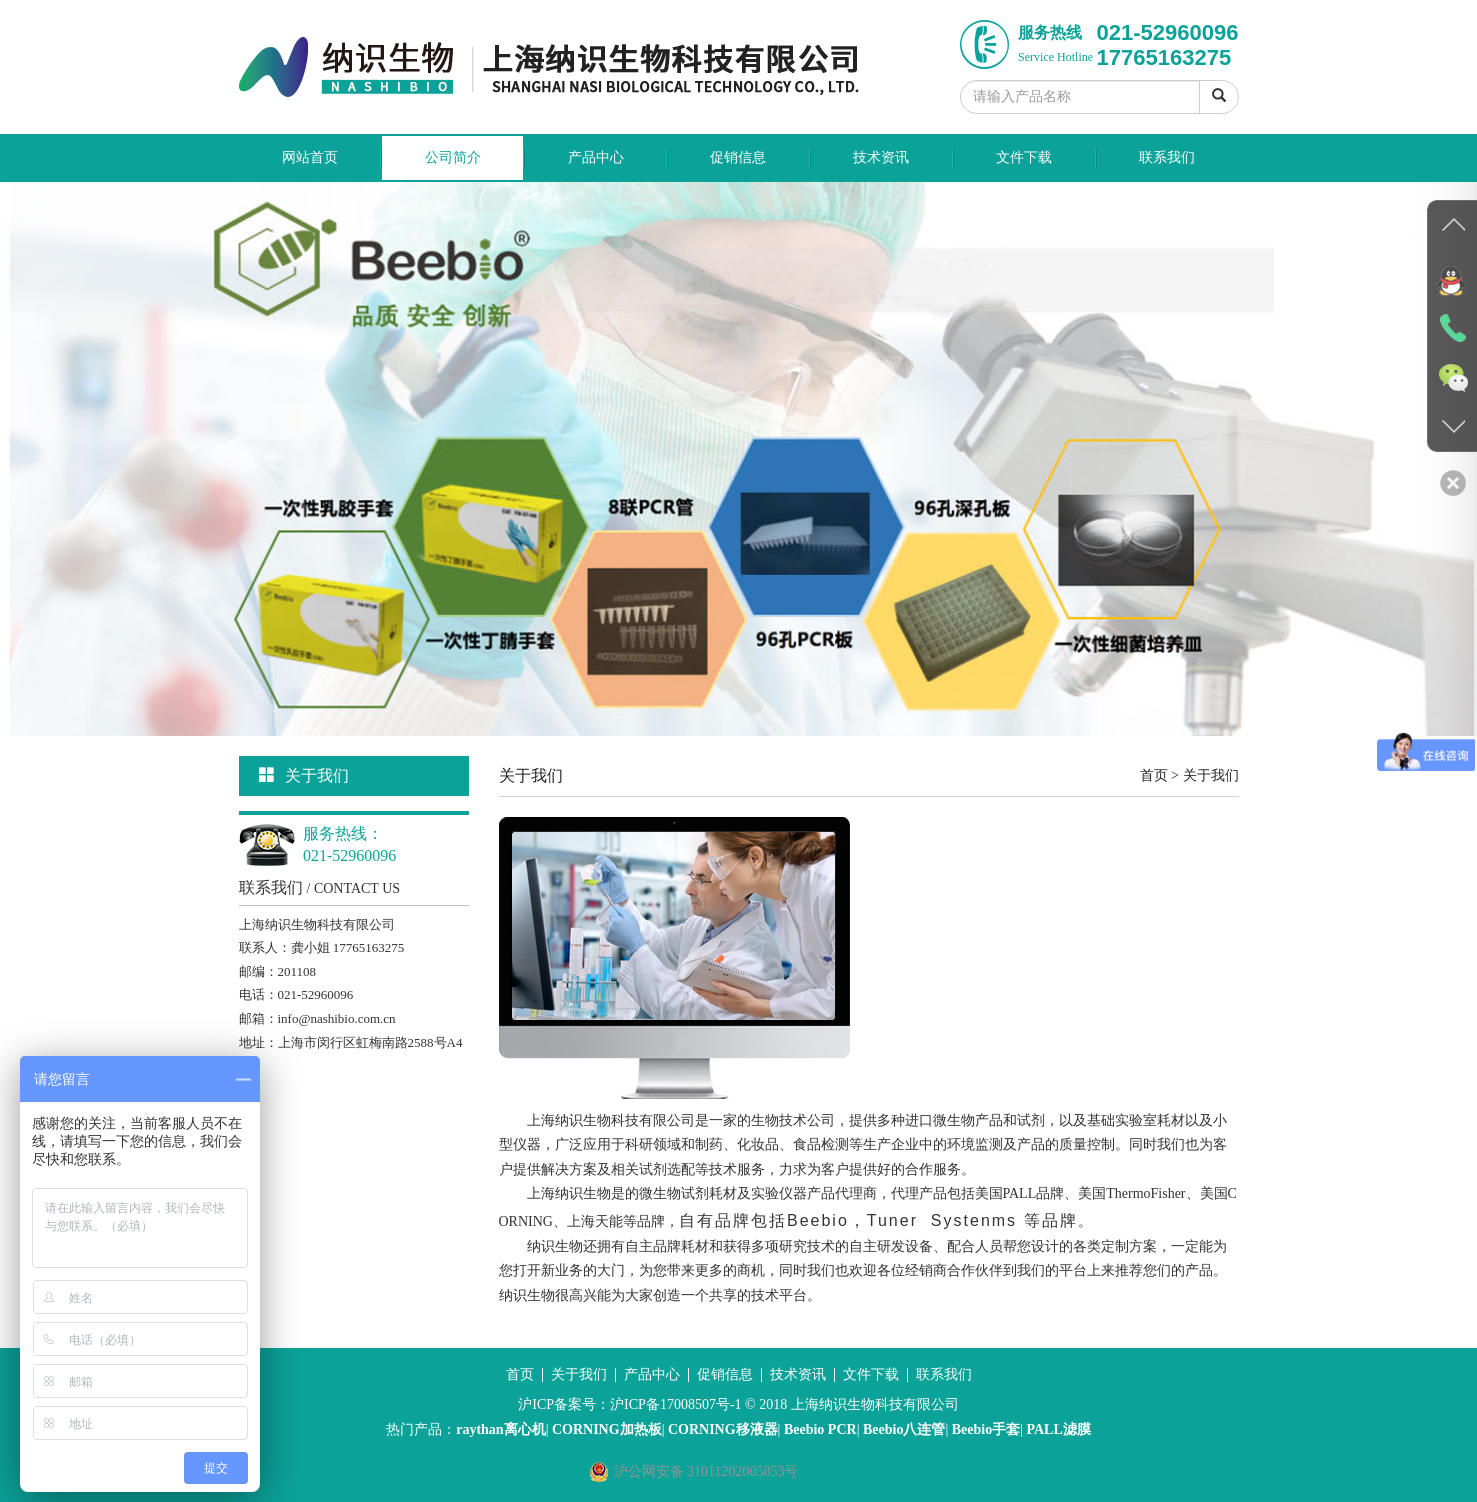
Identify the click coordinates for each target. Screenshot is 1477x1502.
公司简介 (453, 157)
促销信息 (738, 157)
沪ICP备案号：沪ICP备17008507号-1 (629, 1404)
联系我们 (1167, 157)
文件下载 (1024, 157)
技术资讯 (881, 157)
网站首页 (310, 157)
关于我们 (1211, 775)
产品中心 (596, 157)
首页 (1154, 775)
